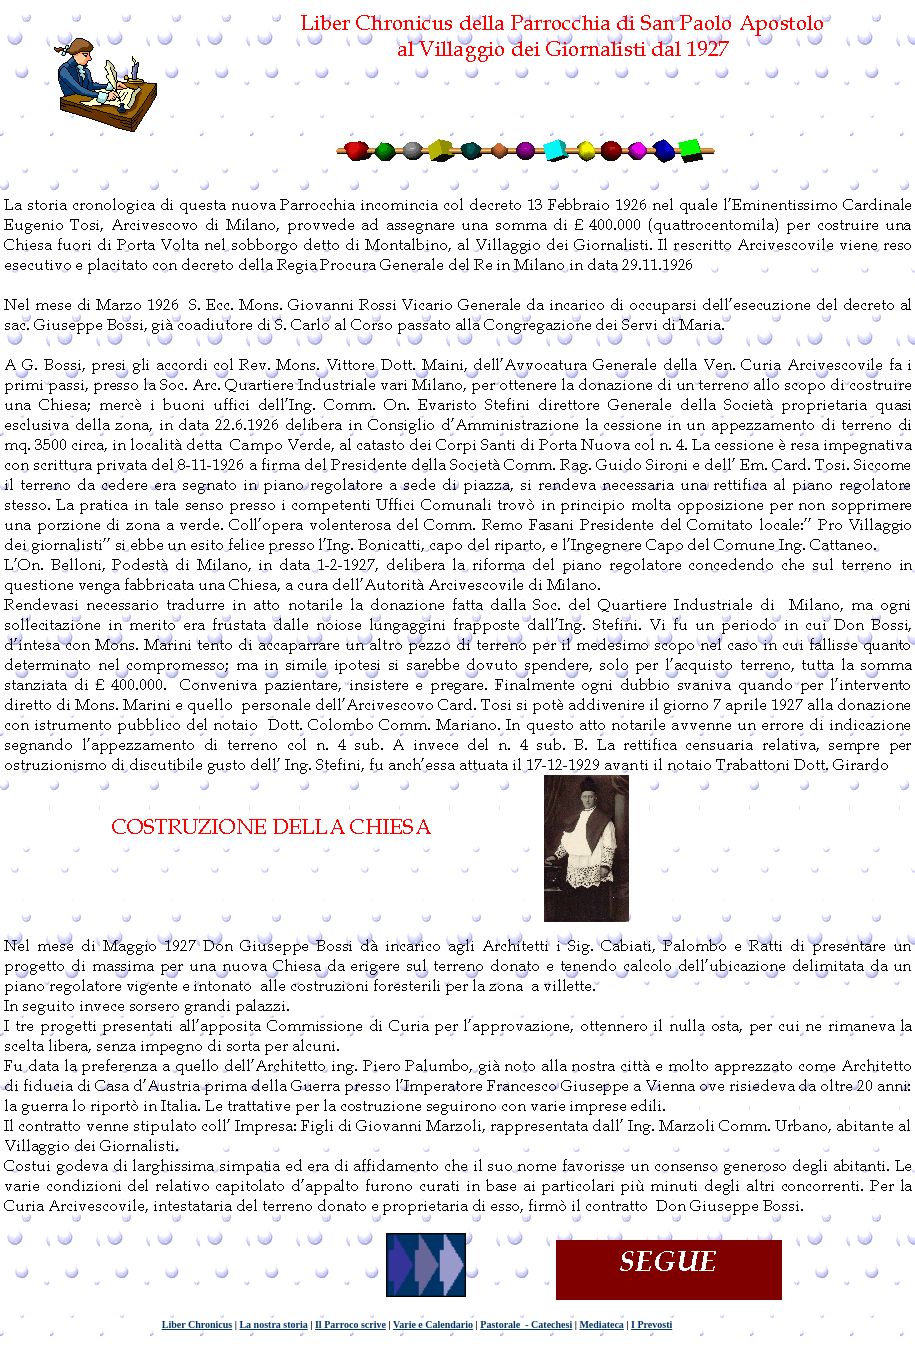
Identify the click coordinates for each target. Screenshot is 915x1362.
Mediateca (601, 1324)
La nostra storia (273, 1324)
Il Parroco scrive (350, 1324)
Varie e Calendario (433, 1324)
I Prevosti (651, 1324)
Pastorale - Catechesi (526, 1324)
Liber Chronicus (197, 1324)
